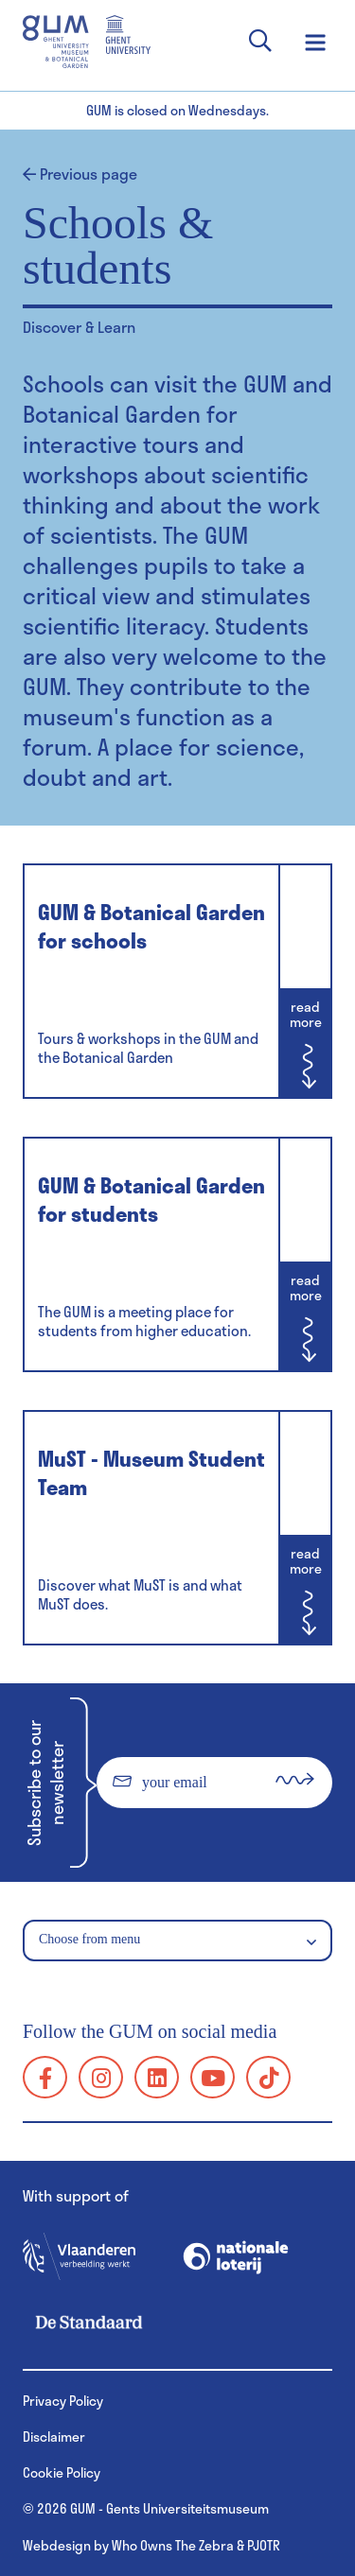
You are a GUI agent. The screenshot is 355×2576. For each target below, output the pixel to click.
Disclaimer (54, 2436)
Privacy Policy (63, 2401)
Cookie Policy (61, 2472)
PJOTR (263, 2545)
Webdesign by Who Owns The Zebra (128, 2545)
